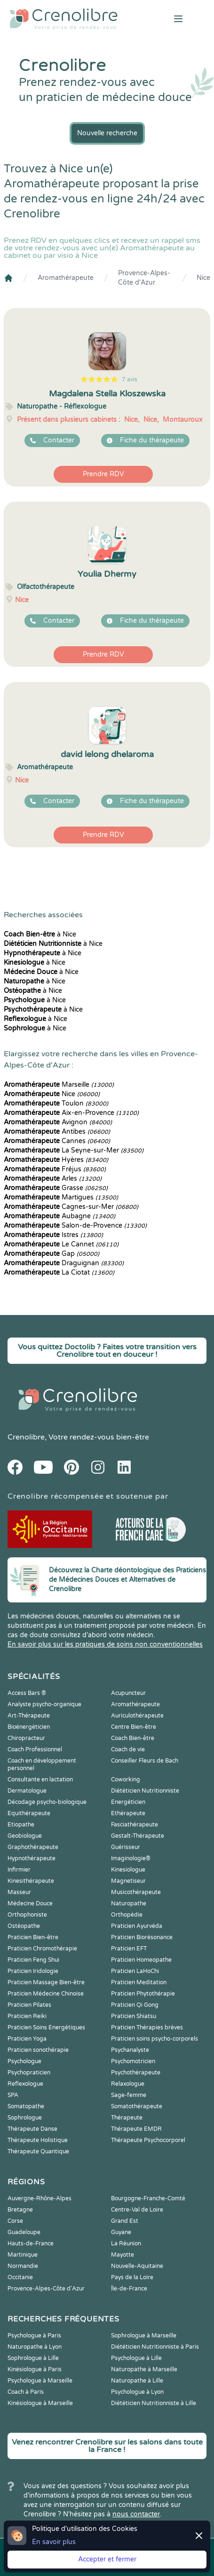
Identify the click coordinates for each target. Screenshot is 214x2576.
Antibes (57, 1132)
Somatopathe (26, 2106)
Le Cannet (61, 1244)
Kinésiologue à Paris (35, 2369)
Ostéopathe (24, 1926)
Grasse (56, 1188)
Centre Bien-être (133, 1727)
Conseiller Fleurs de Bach (144, 1760)
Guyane (121, 2232)
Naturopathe (128, 1903)
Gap (51, 1254)
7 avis (129, 379)
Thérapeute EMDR (136, 2129)
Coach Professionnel (35, 1749)
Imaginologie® (131, 1858)
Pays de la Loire (132, 2277)
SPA (13, 2095)
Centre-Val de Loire (137, 2209)
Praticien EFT (129, 1948)
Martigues (61, 1197)
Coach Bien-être (132, 1738)
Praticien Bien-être (33, 1937)
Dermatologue (27, 1790)
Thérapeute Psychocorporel (148, 2140)
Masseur (19, 1892)
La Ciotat (59, 1272)
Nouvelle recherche (107, 133)
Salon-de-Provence (75, 1226)
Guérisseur (125, 1847)
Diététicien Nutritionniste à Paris (155, 2347)
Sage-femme (128, 2095)
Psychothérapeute (135, 2072)
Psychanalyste (130, 2050)
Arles (53, 1179)
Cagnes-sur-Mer (71, 1207)
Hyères (56, 1160)
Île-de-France (129, 2288)
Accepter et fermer (107, 2559)
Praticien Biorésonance (142, 1937)
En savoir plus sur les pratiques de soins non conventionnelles (105, 1644)
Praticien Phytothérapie (143, 1993)
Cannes (57, 1141)
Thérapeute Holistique (38, 2140)
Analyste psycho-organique (44, 1704)
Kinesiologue (128, 1869)
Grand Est (124, 2221)
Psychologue (24, 2061)
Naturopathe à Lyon (35, 2347)
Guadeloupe (24, 2232)
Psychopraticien (29, 2072)
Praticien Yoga (27, 2038)
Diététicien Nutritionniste (145, 1790)
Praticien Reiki (27, 2016)
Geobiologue (25, 1836)
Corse (15, 2221)
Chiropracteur (26, 1738)
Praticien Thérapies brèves (147, 2027)
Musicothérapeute (136, 1892)
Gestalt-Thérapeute (137, 1836)
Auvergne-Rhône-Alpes (39, 2198)
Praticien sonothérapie (38, 2050)
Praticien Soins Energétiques (46, 2027)
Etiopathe (21, 1824)
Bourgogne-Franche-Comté (148, 2198)
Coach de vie (128, 1749)
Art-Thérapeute (29, 1715)
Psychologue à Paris (34, 2335)
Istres (53, 1235)
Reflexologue (25, 2084)
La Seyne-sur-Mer (73, 1150)
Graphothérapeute (33, 1847)
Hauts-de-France (31, 2243)
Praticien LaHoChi (135, 1971)
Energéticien (128, 1802)
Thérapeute (127, 2117)
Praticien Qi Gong (135, 2005)
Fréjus (55, 1169)
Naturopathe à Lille (137, 2380)
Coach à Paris (26, 2392)
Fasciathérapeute (134, 1824)
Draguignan (64, 1263)
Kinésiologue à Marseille (40, 2403)
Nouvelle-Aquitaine (137, 2266)
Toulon (56, 1103)
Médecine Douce (30, 1903)
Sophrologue (25, 2117)
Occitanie (20, 2277)
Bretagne (20, 2209)
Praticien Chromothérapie (42, 1948)
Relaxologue (127, 2084)
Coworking (125, 1779)
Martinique (23, 2254)
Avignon (58, 1122)
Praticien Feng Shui (33, 1960)
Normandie (23, 2266)
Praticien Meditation (138, 1982)
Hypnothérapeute (31, 1858)
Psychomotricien (133, 2061)
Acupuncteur (128, 1693)
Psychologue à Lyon (137, 2392)
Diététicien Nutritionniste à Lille (153, 2403)
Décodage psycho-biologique (47, 1802)
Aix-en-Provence (71, 1113)
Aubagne (59, 1216)
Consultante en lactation (40, 1779)
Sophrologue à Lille (33, 2358)
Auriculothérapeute (137, 1715)
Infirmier (19, 1869)
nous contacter (136, 2514)
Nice (203, 278)
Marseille (59, 1085)
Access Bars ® (27, 1693)
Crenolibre (26, 1437)
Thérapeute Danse (32, 2129)
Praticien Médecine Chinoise (46, 1993)
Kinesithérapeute (31, 1881)
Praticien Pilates (29, 2005)
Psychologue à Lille (136, 2358)
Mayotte (122, 2254)
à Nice (40, 934)
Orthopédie (127, 1914)
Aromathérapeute (66, 278)
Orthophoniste (27, 1914)
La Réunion (126, 2243)
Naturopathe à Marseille (144, 2369)
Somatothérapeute (136, 2106)
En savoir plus (54, 2542)
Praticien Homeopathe (141, 1960)
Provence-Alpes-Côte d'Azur (144, 277)
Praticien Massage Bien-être (46, 1982)
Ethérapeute (128, 1813)
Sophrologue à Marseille (143, 2335)
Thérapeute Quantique (38, 2151)
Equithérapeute (29, 1813)
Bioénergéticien (29, 1727)
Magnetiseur (128, 1881)
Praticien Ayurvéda (136, 1926)
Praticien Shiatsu (133, 2016)
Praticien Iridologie (33, 1971)
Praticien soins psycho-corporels (154, 2038)
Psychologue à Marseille (40, 2380)
